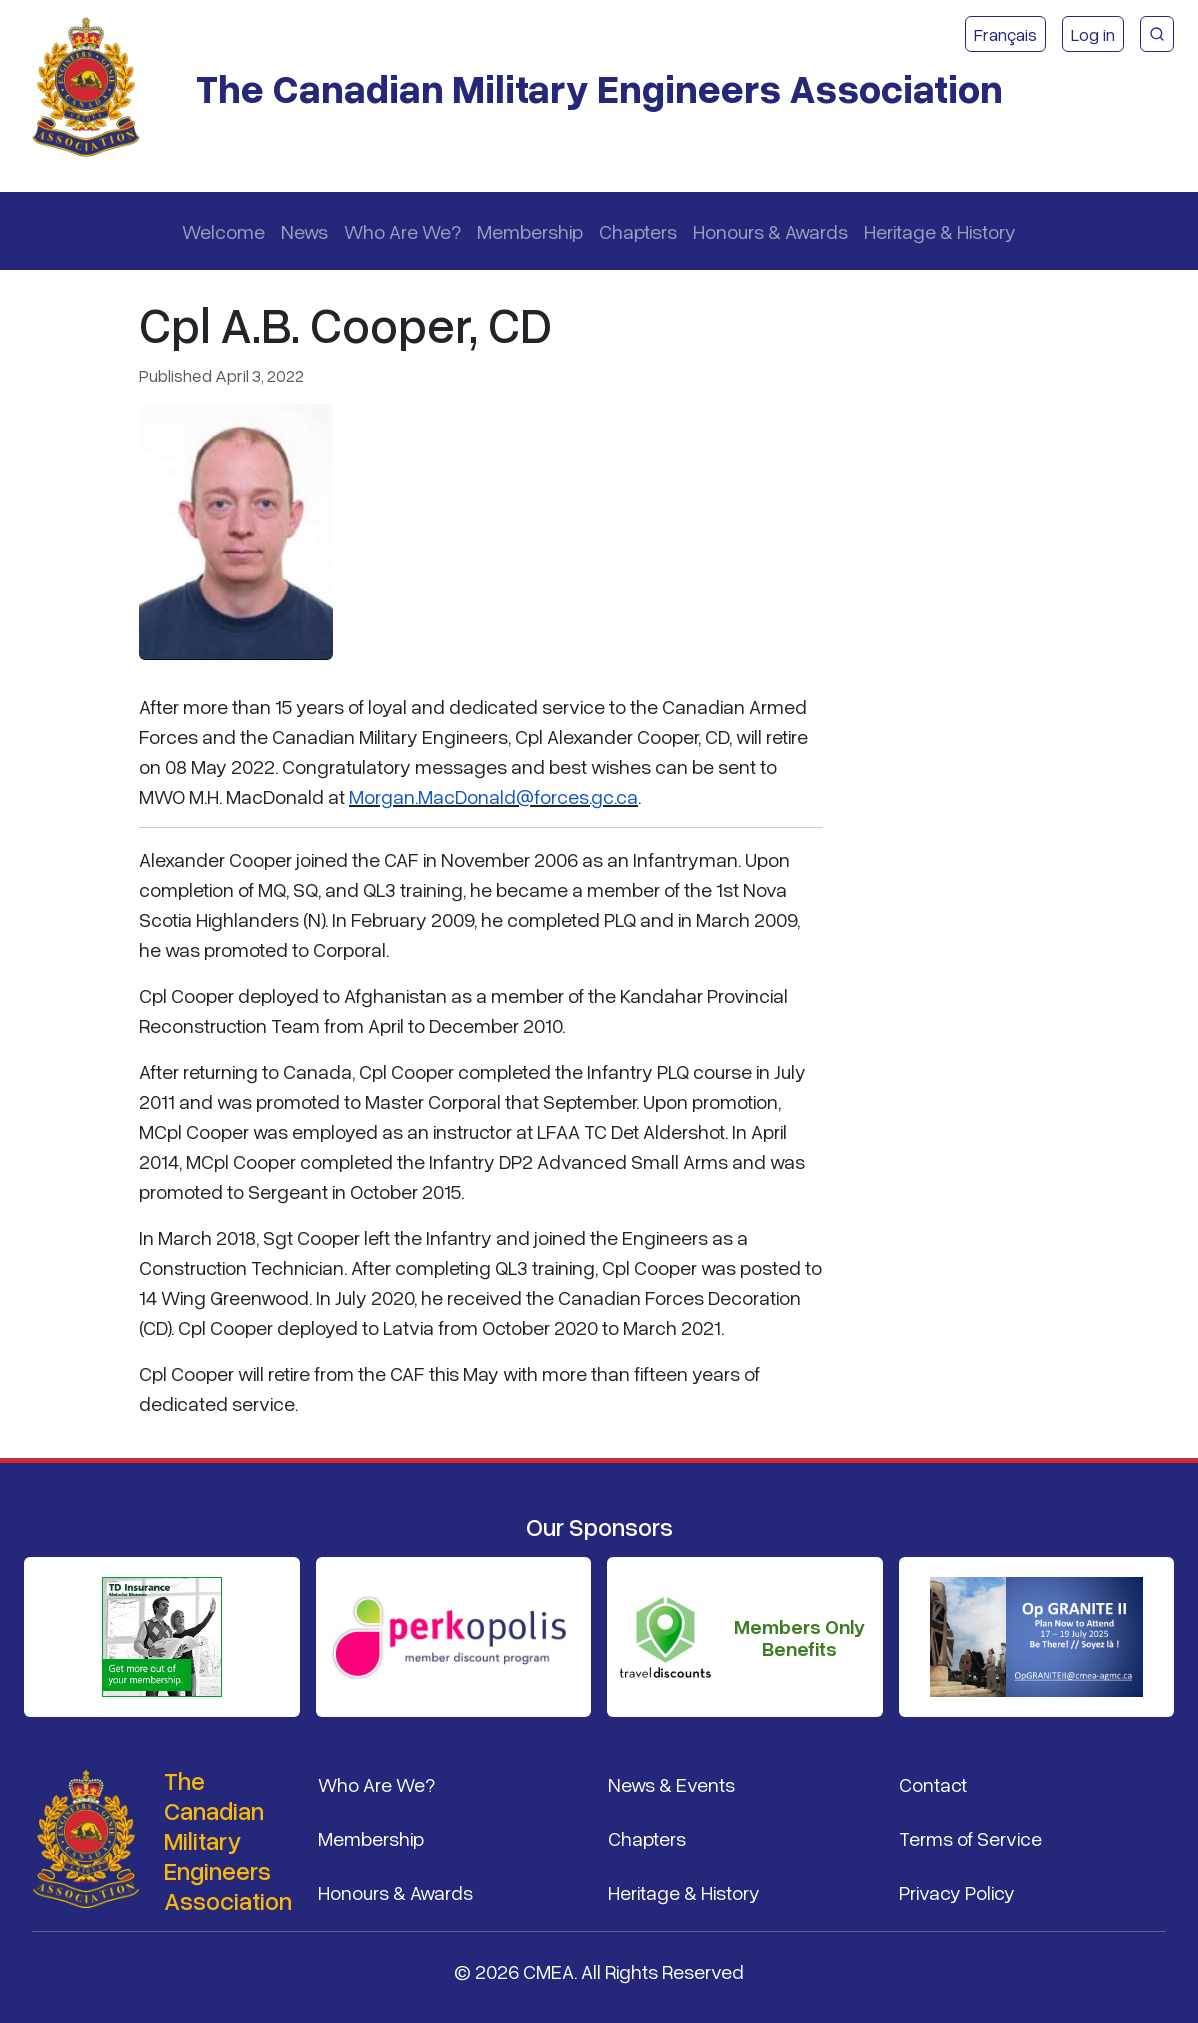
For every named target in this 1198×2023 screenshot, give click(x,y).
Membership (530, 231)
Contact (933, 1784)
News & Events (671, 1784)
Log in (1093, 34)
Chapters (638, 231)
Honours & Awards (770, 231)
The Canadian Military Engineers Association (599, 87)
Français (1005, 34)
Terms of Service (970, 1838)
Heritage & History (940, 231)
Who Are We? (402, 231)
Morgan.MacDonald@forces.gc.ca (493, 796)
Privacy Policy (957, 1892)
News (304, 231)
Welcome (223, 231)
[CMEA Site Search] (1157, 34)
